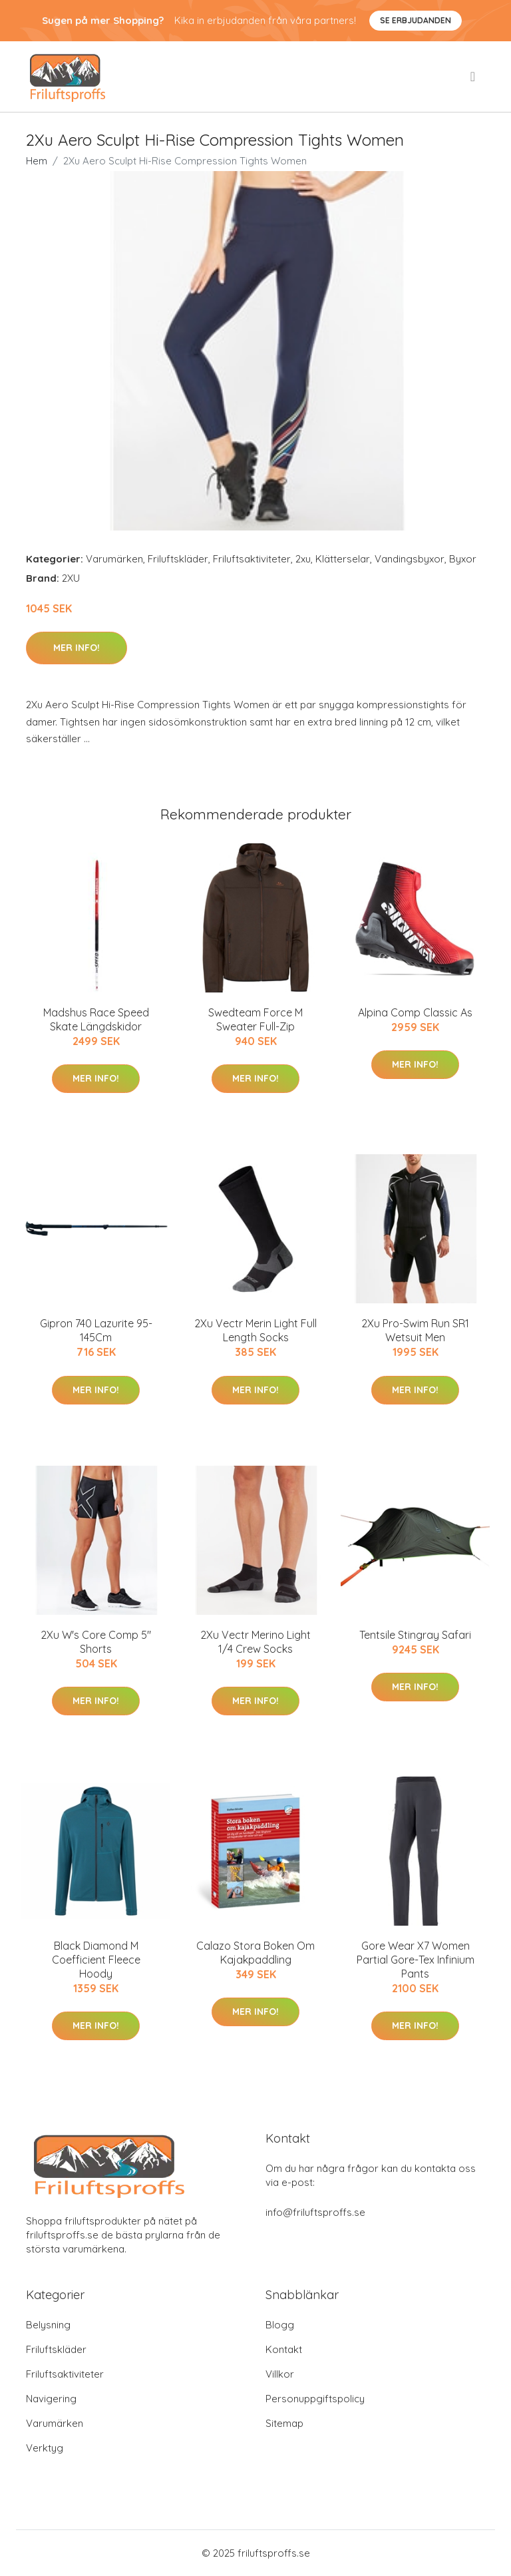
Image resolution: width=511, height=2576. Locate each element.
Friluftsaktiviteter (252, 558)
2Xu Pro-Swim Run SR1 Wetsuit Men (415, 1330)
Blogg (279, 2324)
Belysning (48, 2324)
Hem (36, 160)
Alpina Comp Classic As (415, 1012)
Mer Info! (76, 648)
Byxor (462, 558)
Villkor (279, 2374)
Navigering (51, 2398)
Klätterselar (342, 558)
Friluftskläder (178, 558)
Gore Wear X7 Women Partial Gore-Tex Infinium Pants (415, 1959)
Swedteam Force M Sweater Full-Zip (255, 1019)
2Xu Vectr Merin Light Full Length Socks (255, 1330)
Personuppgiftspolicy (315, 2398)
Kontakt (283, 2349)
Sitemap (284, 2423)
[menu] (473, 76)
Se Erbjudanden (415, 20)
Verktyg (44, 2448)
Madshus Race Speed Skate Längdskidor (96, 1019)
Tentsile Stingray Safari (415, 1634)
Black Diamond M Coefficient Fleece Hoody (96, 1959)
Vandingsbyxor (409, 558)
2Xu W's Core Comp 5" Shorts (96, 1641)
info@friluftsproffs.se (315, 2212)
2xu (303, 558)
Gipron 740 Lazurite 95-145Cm (96, 1330)
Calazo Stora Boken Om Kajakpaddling (255, 1952)
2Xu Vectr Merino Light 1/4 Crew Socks (255, 1641)
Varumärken (114, 558)
